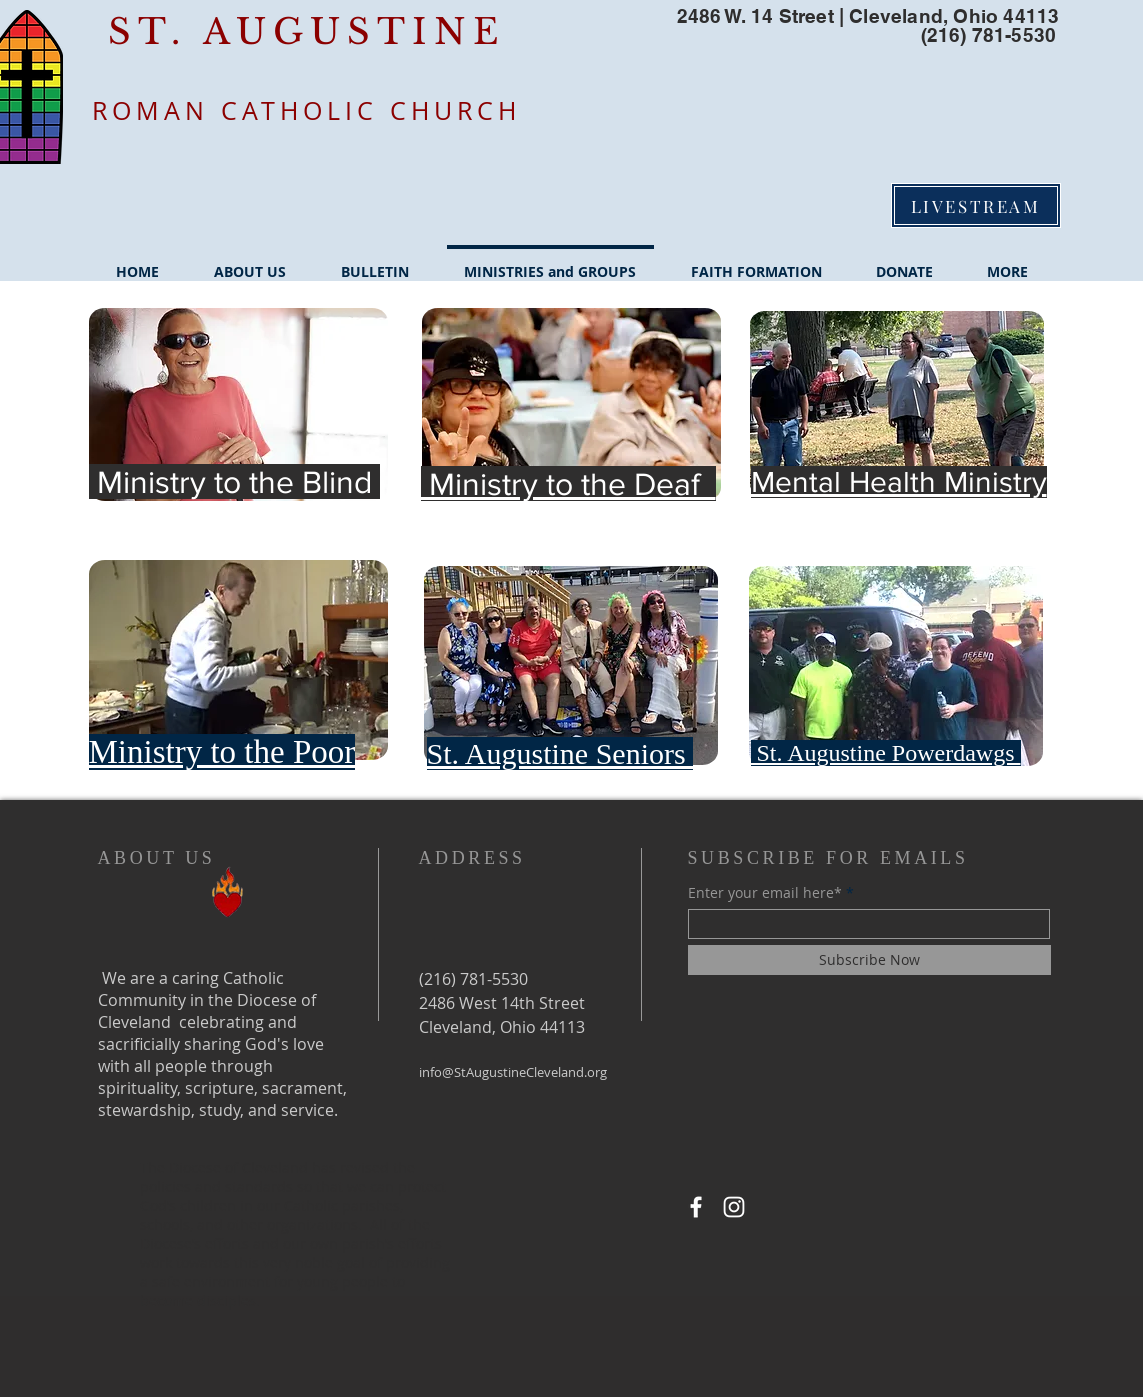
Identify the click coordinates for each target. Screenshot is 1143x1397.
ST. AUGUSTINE (306, 31)
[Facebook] (696, 1207)
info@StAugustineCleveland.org (513, 1072)
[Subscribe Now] (869, 960)
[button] (250, 263)
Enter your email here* (765, 893)
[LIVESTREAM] (976, 205)
